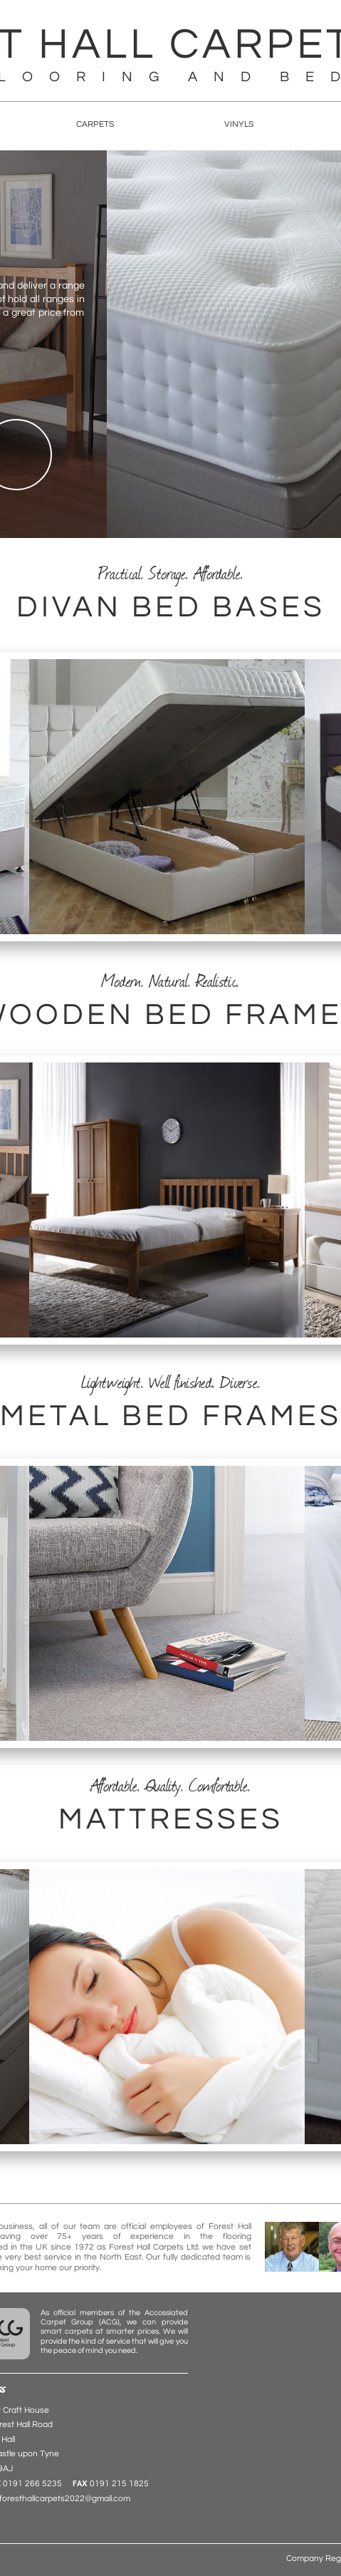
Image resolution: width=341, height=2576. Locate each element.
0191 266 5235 (32, 2483)
